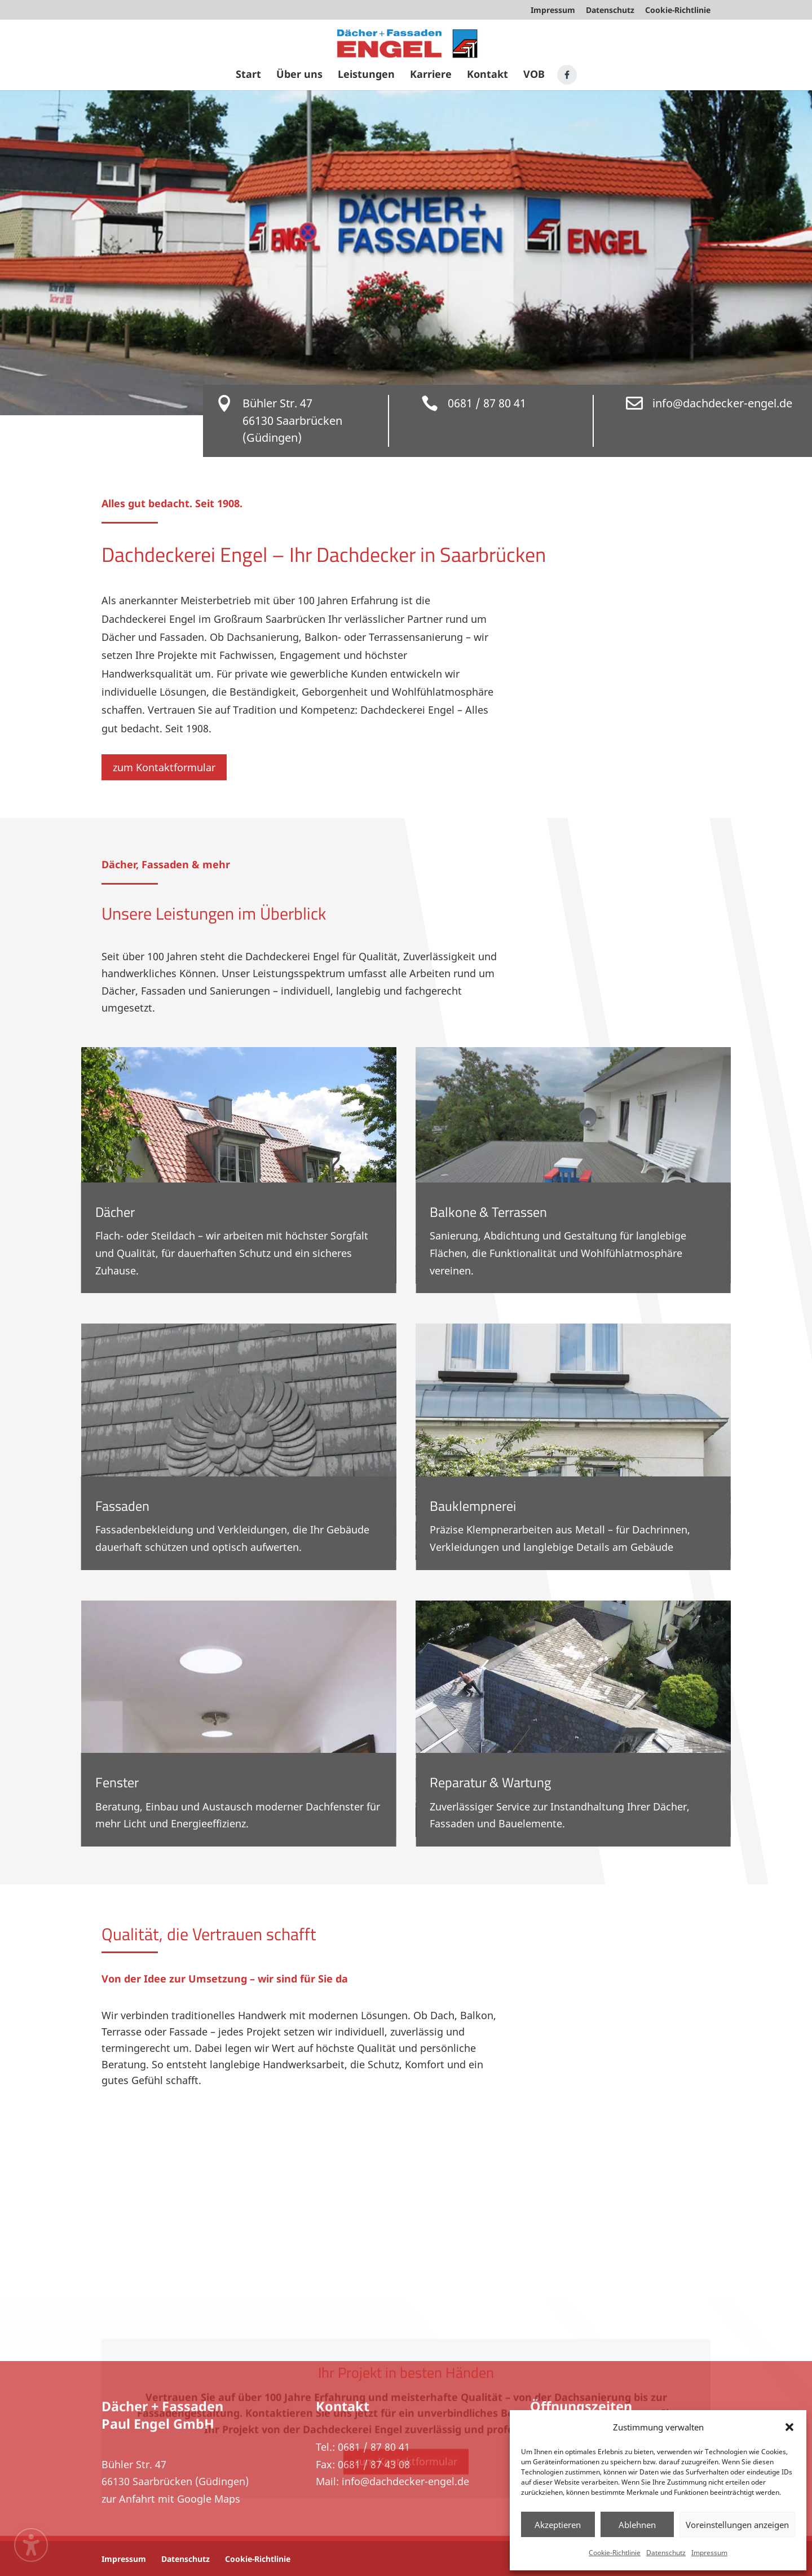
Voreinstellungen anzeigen (737, 2524)
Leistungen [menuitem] (366, 75)
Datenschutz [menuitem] (610, 10)
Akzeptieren (558, 2524)
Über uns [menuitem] (299, 75)
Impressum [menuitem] (553, 10)
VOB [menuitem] (534, 75)
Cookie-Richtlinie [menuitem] (677, 10)
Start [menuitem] (248, 75)
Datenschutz (666, 2552)
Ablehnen (637, 2524)
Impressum (709, 2552)
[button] (789, 2427)
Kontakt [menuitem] (487, 75)
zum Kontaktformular (164, 767)
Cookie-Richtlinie (615, 2552)
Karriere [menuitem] (431, 75)
